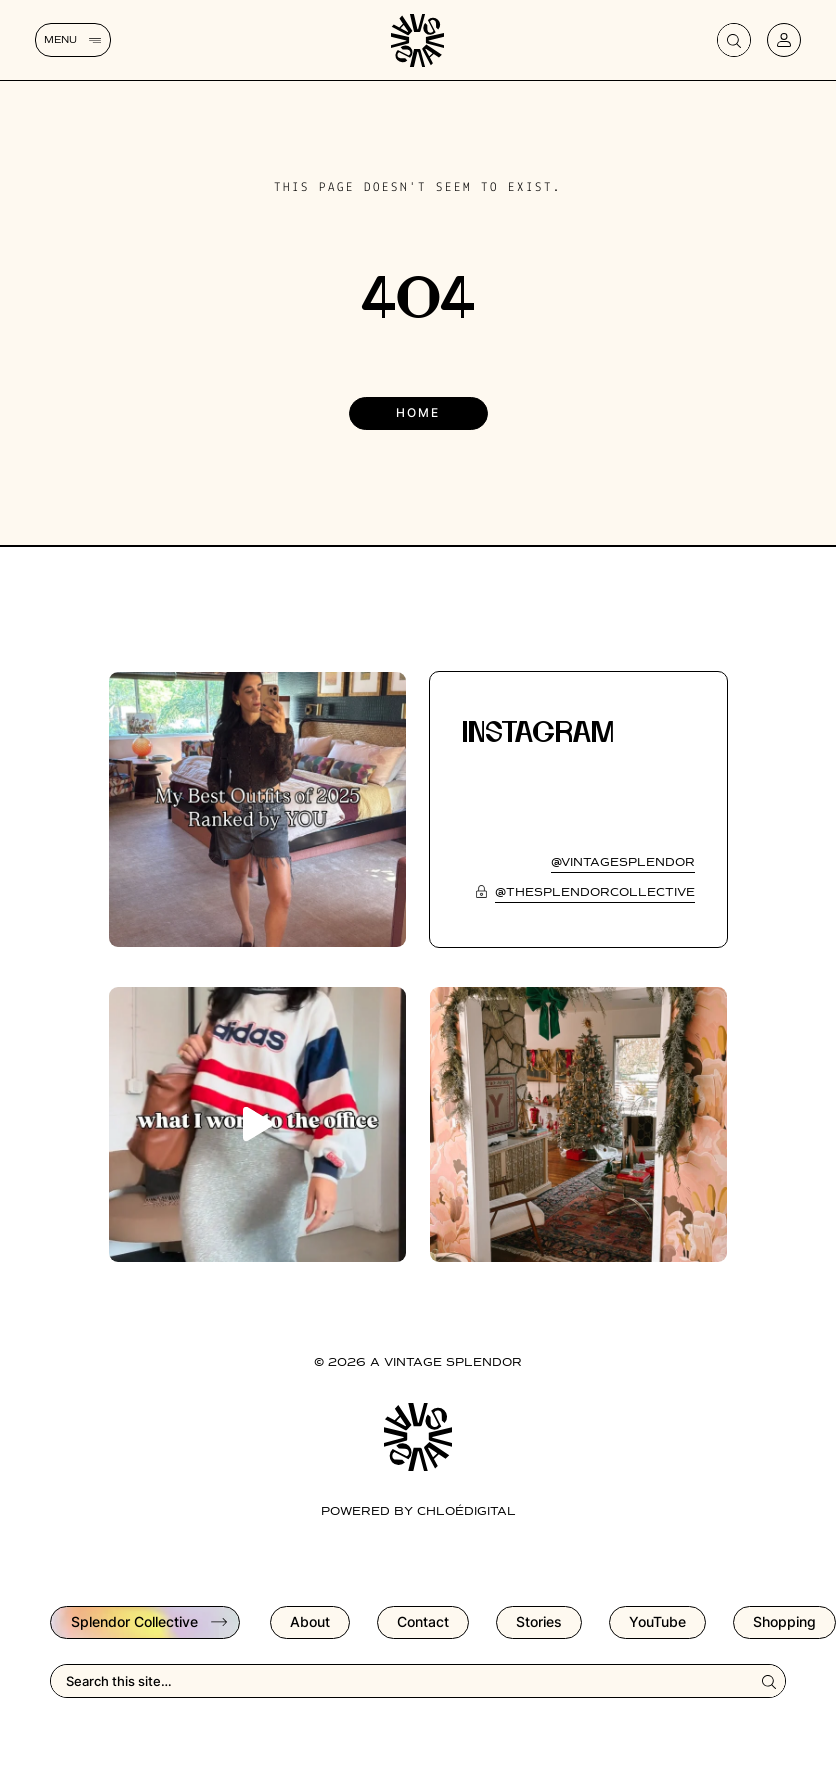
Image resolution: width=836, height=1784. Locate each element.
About (310, 1621)
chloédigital (466, 1512)
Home (418, 412)
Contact (423, 1621)
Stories (539, 1621)
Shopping (784, 1621)
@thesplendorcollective (595, 893)
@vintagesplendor (623, 863)
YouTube (657, 1621)
